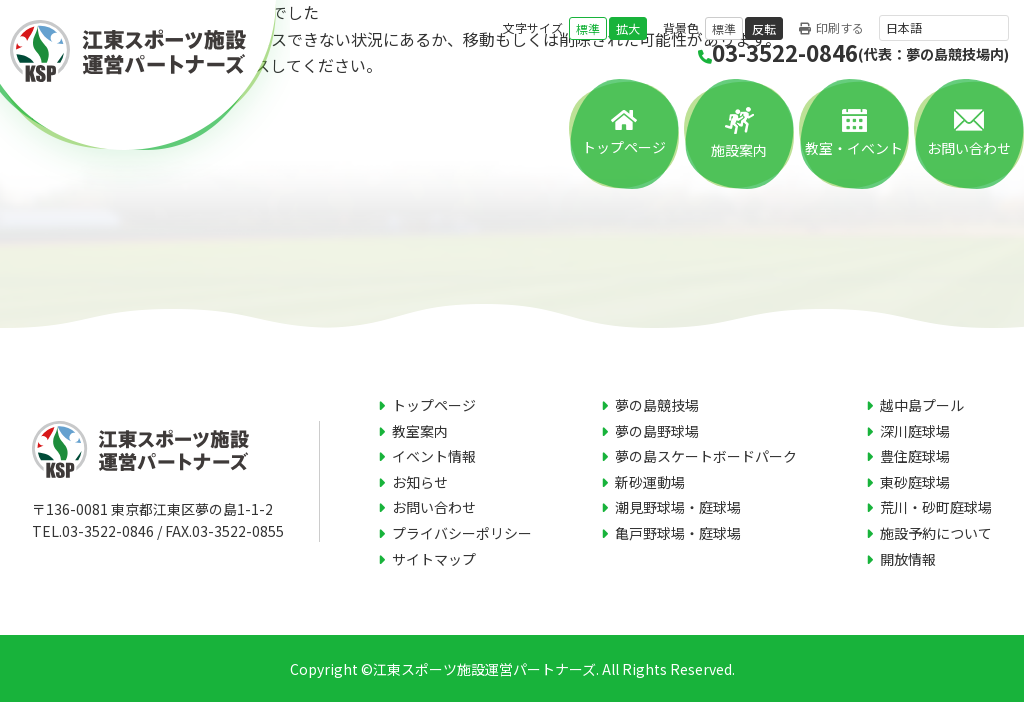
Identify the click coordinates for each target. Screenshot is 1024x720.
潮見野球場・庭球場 (678, 507)
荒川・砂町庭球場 (936, 507)
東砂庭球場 (915, 482)
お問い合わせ (969, 148)
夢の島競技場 (657, 405)
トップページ (624, 147)
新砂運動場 (650, 482)
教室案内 (420, 431)
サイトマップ (434, 559)
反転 (764, 28)
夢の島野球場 (657, 431)
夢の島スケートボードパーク (706, 456)
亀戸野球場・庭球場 (678, 533)
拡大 (628, 28)
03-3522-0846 (853, 52)
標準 (588, 28)
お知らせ (420, 482)
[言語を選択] (944, 28)
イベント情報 (434, 456)
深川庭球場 (915, 431)
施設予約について (936, 533)
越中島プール (922, 405)
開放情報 (908, 559)
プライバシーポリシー (462, 533)
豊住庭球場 (915, 456)
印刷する (831, 28)
